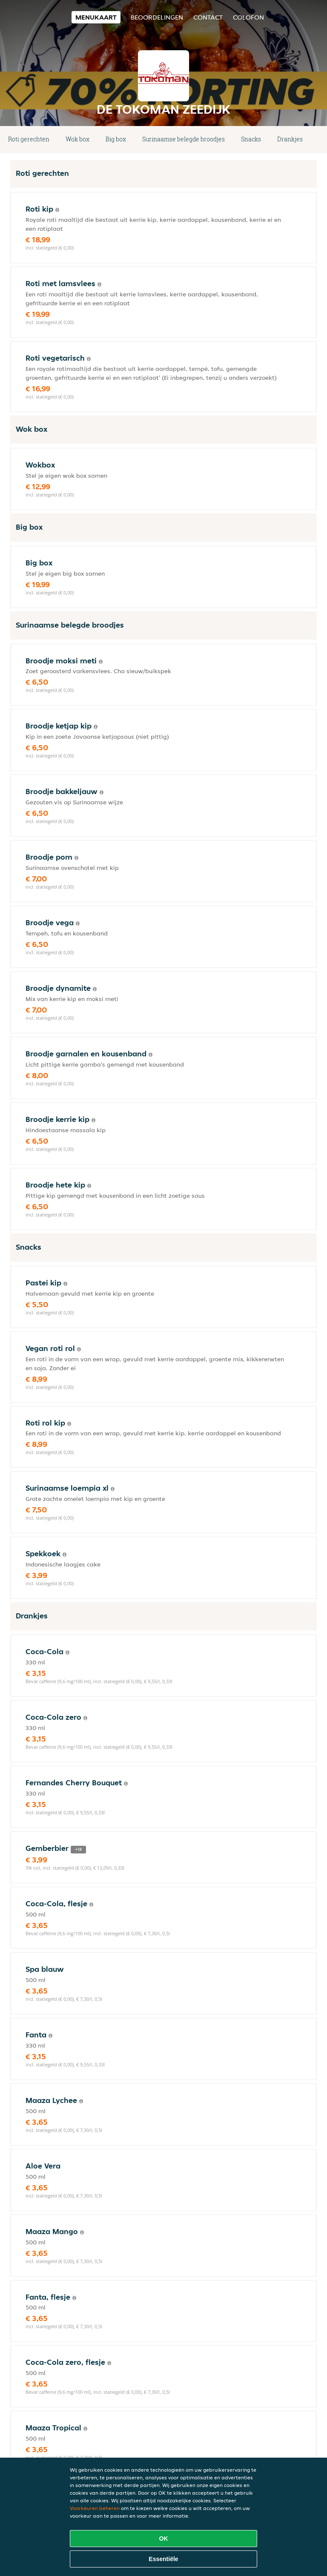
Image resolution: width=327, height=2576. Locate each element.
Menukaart (96, 17)
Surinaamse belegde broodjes (183, 139)
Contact (208, 17)
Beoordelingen (157, 17)
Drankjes (290, 139)
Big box (116, 139)
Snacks (251, 139)
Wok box (77, 139)
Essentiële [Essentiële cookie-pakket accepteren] (163, 2559)
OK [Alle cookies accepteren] (163, 2538)
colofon (248, 17)
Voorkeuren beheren (95, 2508)
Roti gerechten (28, 139)
